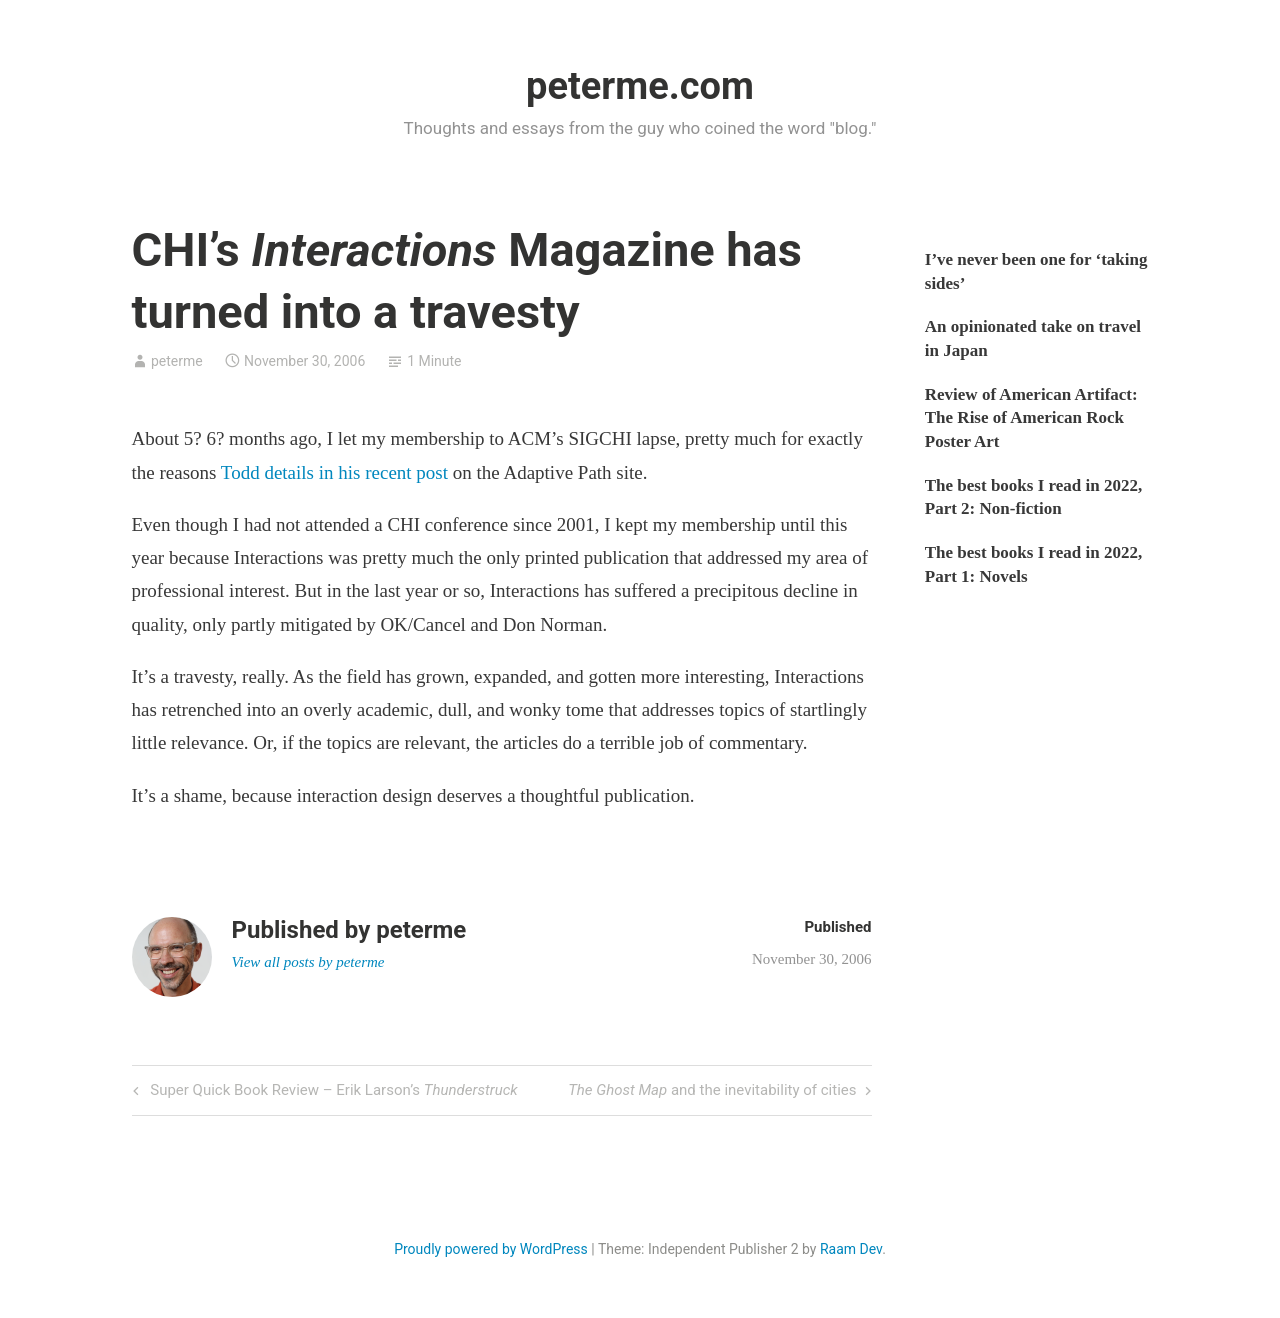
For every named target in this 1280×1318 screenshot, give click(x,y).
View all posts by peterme (308, 962)
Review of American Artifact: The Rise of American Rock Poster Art (1031, 418)
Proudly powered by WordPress (491, 1249)
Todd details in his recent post (334, 472)
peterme (177, 361)
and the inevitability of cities (712, 1091)
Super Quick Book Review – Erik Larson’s (332, 1091)
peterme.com (640, 86)
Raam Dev (851, 1249)
